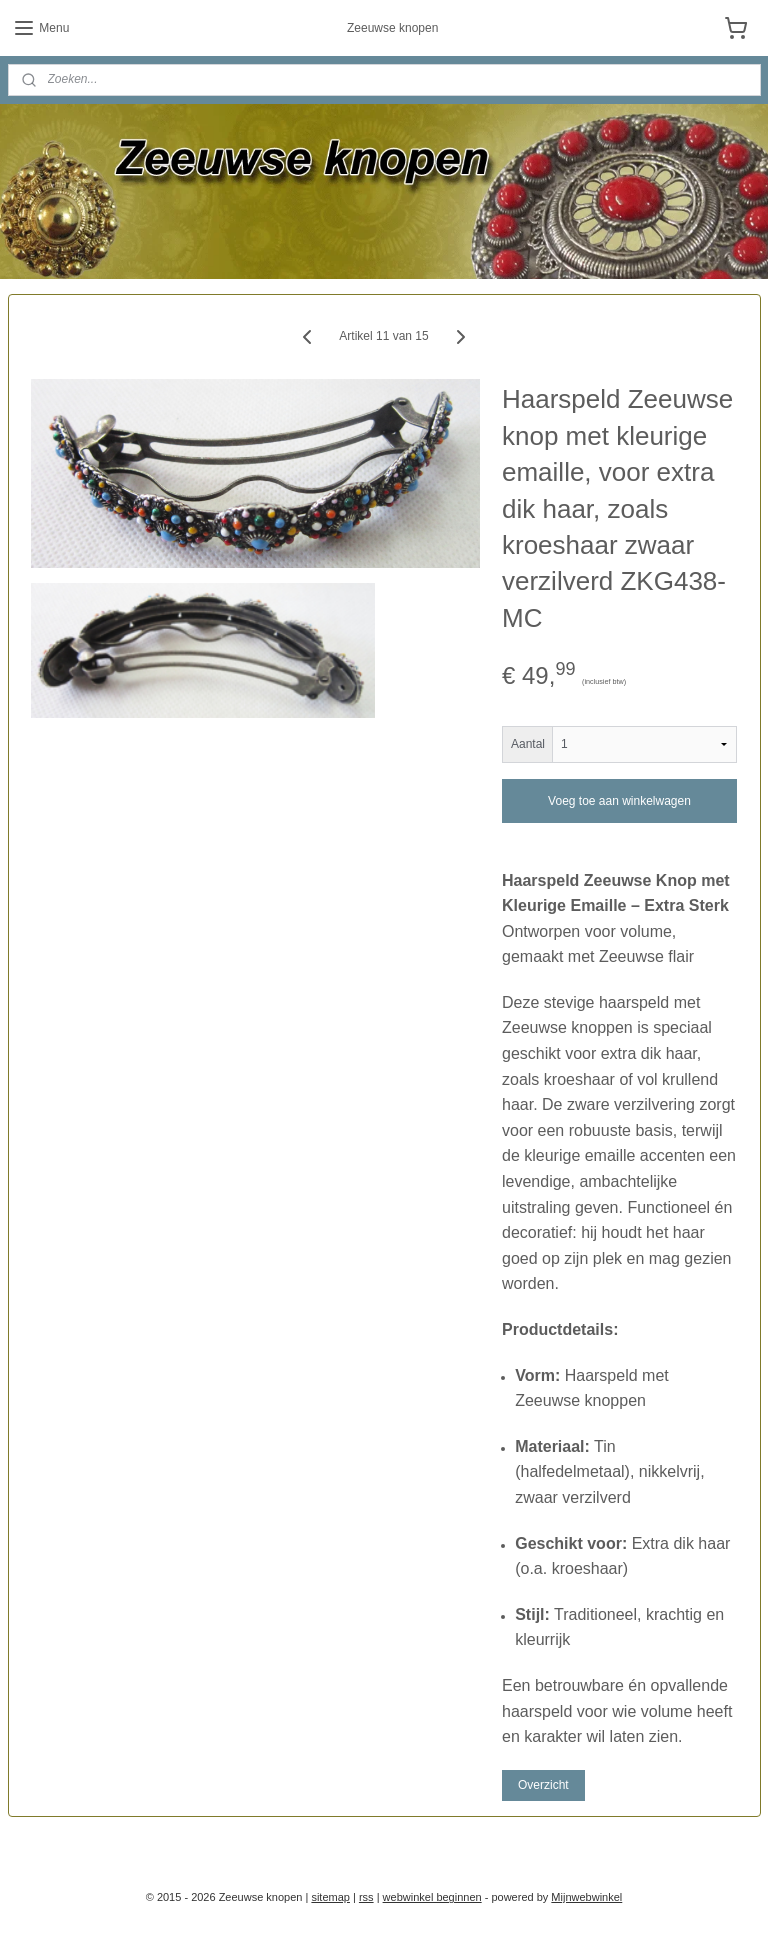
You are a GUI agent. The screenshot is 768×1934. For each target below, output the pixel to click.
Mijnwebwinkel (586, 1897)
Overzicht (543, 1784)
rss (366, 1897)
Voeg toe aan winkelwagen (619, 800)
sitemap (330, 1897)
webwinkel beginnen (432, 1897)
